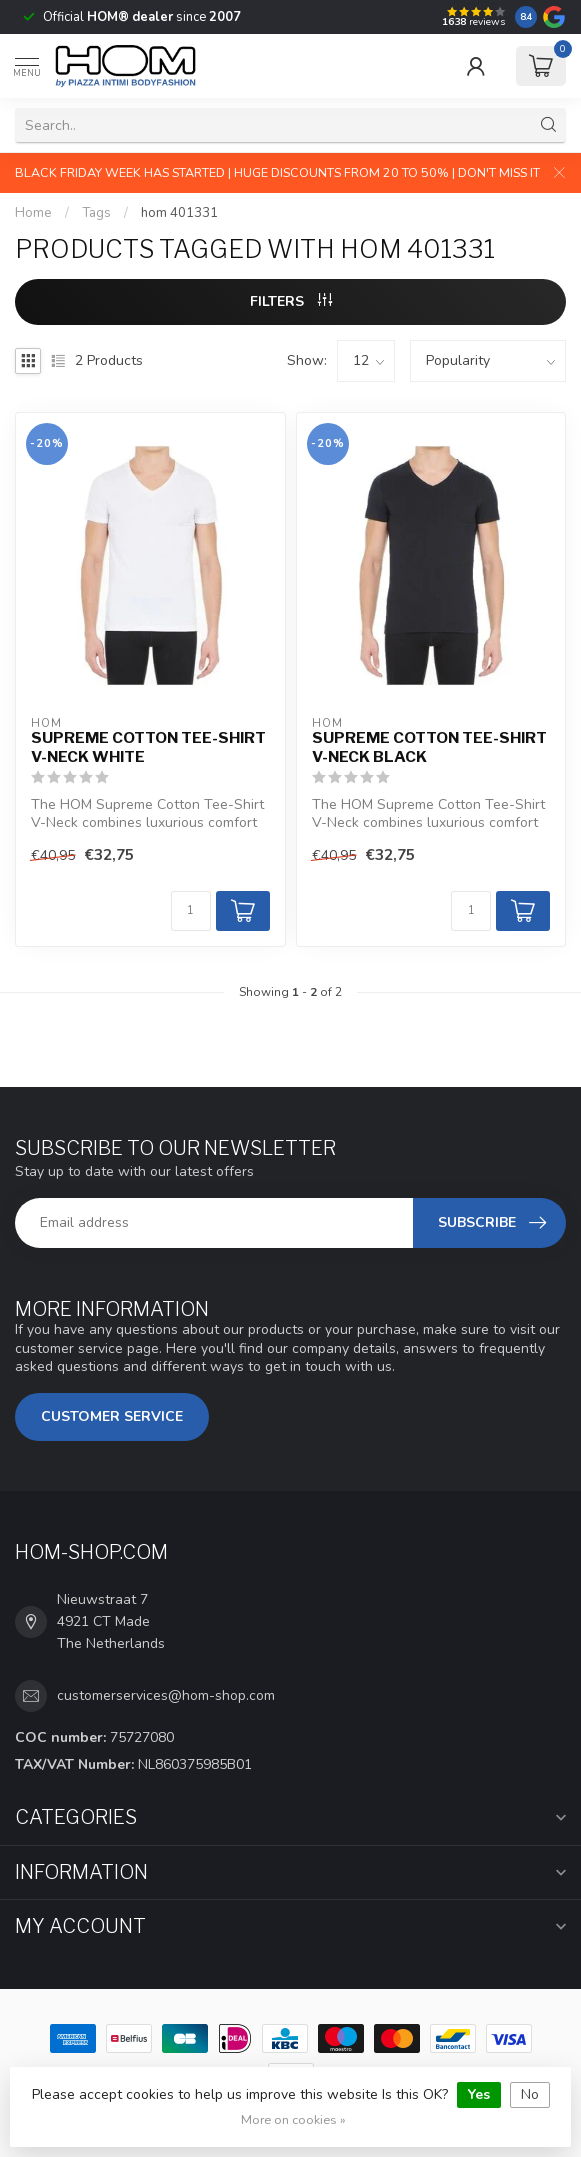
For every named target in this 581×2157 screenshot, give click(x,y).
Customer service (112, 1416)
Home (33, 213)
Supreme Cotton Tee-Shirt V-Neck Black (429, 747)
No (530, 2094)
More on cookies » (293, 2119)
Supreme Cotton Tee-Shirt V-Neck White (148, 747)
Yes (479, 2094)
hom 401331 (179, 213)
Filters (291, 301)
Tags (96, 213)
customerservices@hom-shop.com (166, 1695)
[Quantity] (191, 911)
